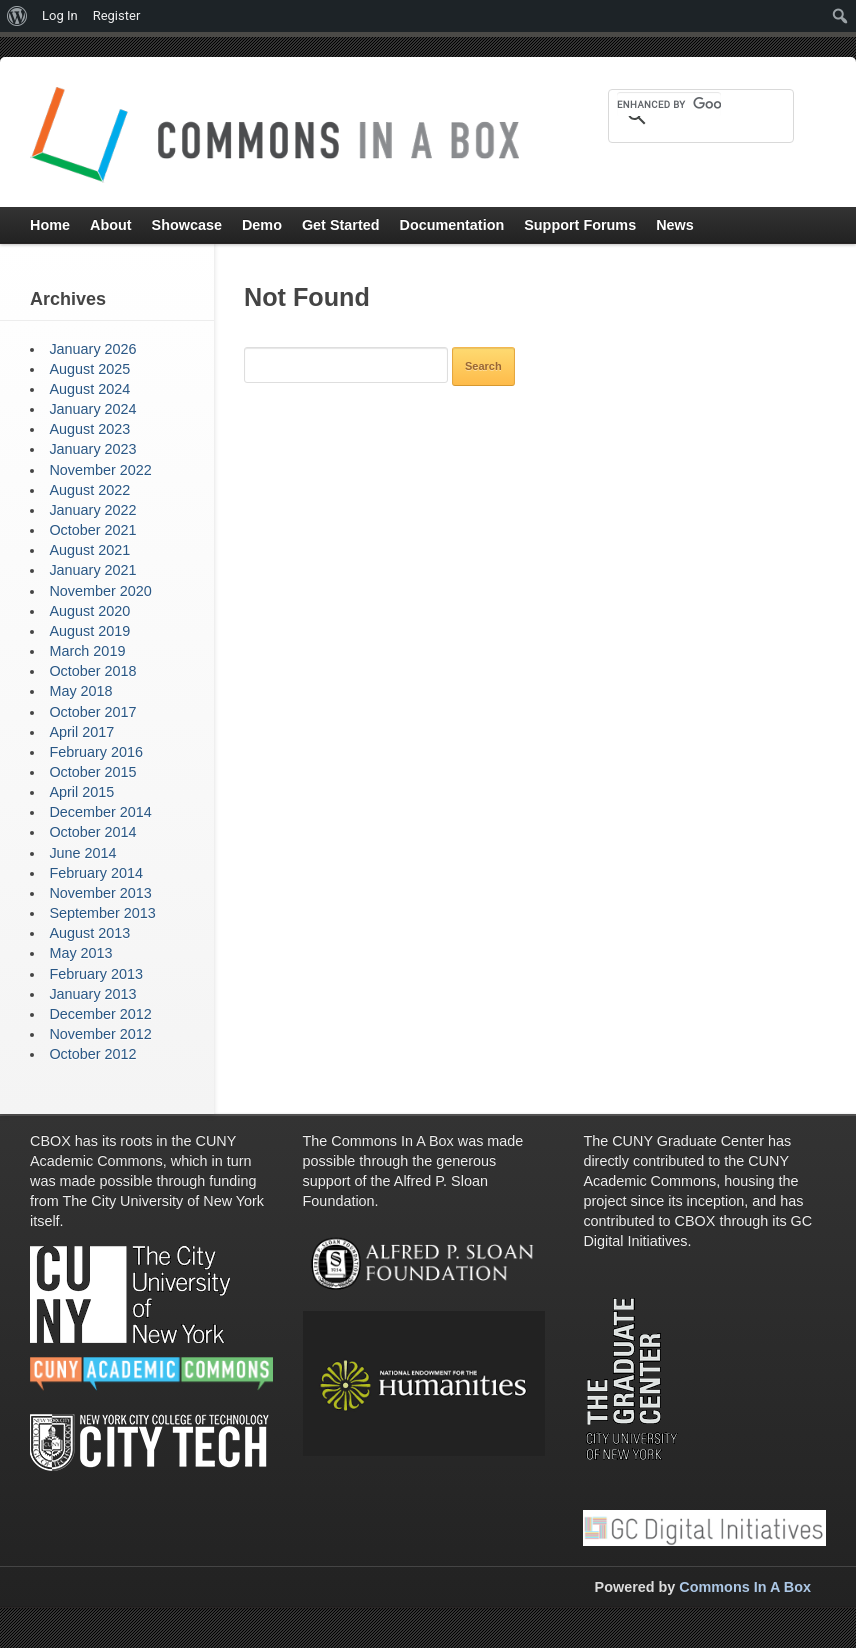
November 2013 (100, 893)
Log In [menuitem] (60, 15)
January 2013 (92, 994)
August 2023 (89, 429)
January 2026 (92, 349)
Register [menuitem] (117, 15)
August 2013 (89, 933)
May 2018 (80, 691)
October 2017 (92, 712)
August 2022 (89, 490)
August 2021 (89, 550)
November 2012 (100, 1034)
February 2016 (96, 752)
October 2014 (92, 832)
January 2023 (92, 449)
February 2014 (96, 873)
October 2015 (92, 772)
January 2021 (92, 570)
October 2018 (92, 671)
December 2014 (100, 812)
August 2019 (89, 631)
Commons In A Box (745, 1587)
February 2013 (96, 974)
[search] (669, 104)
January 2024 (92, 409)
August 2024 (89, 389)
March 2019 (87, 651)
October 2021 (92, 530)
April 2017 (81, 732)
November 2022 (100, 470)
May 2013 (80, 953)
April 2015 (81, 792)
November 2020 (100, 591)
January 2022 (92, 510)
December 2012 (100, 1014)
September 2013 (102, 913)
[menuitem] (17, 16)
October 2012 (92, 1054)
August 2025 (89, 369)
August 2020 (89, 611)
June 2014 (82, 853)
